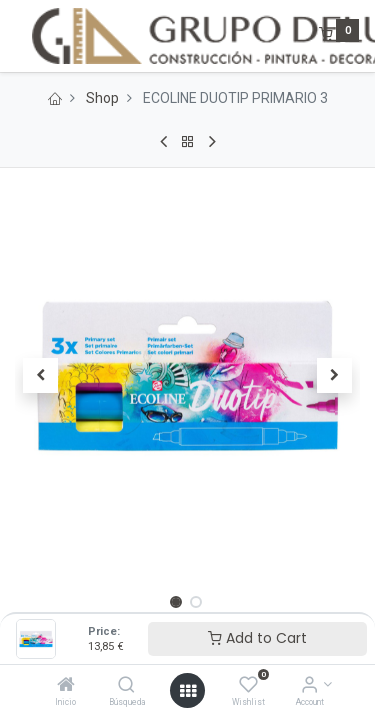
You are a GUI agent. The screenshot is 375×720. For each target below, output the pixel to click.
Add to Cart (257, 638)
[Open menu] (188, 691)
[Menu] (17, 36)
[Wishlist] (248, 686)
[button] (41, 376)
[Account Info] (309, 686)
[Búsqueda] (126, 686)
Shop (102, 98)
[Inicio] (66, 686)
